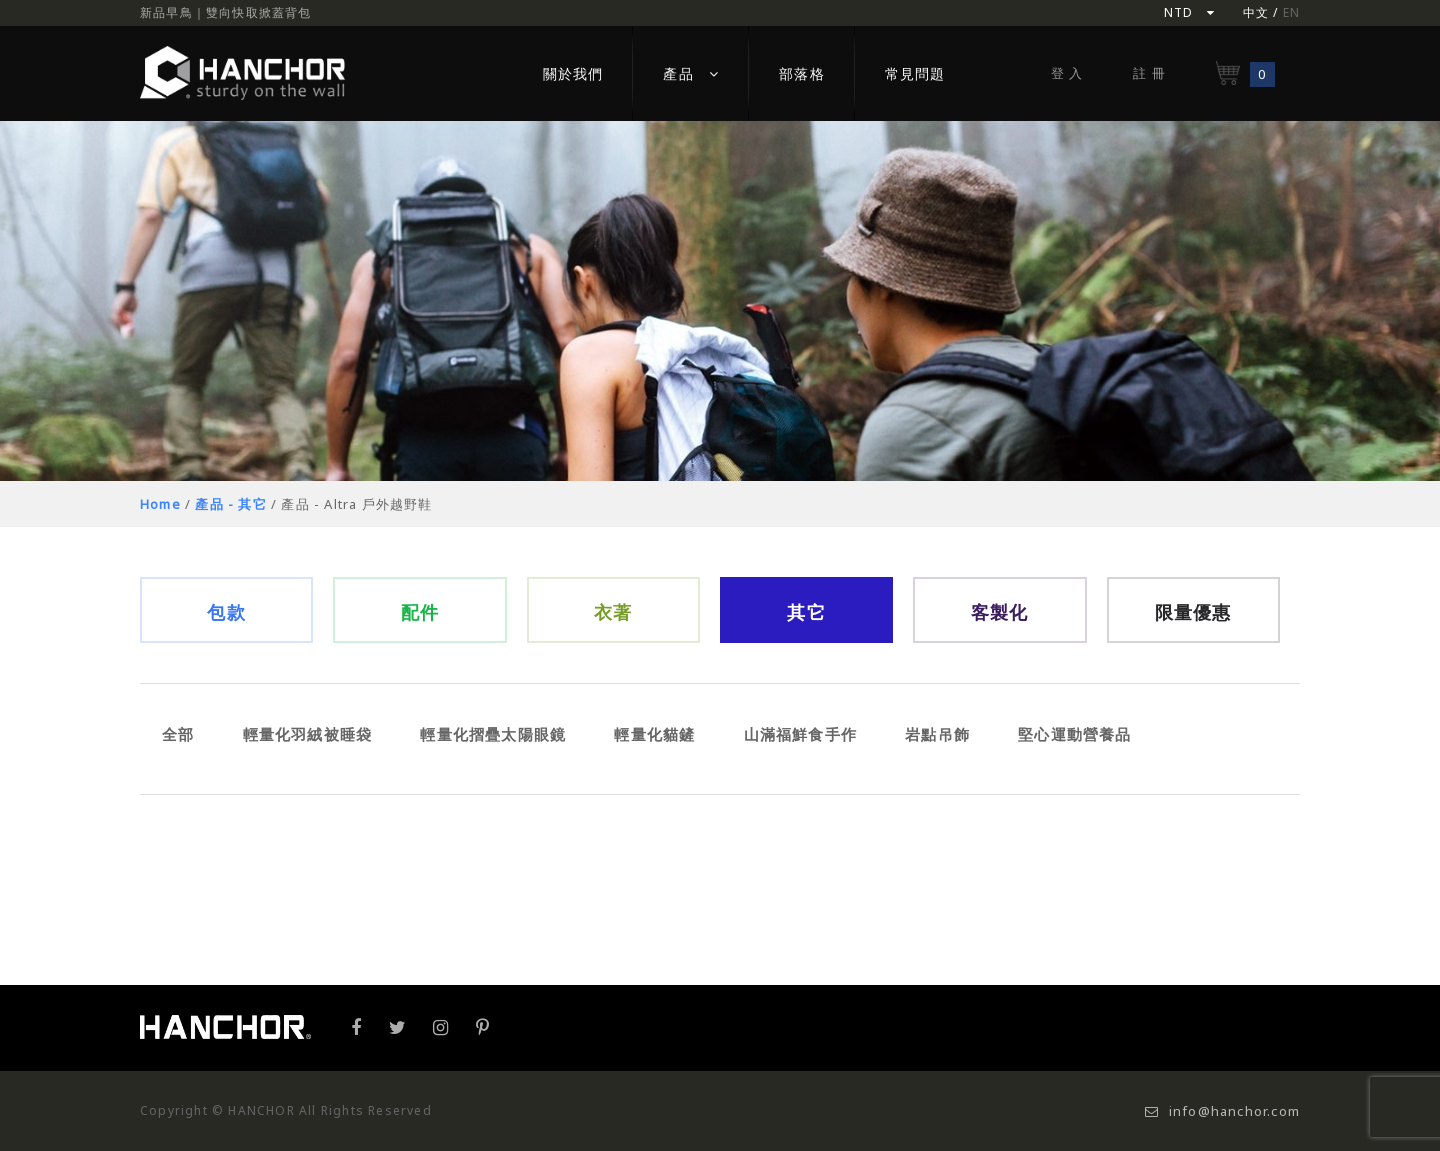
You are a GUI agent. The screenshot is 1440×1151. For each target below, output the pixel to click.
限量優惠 (1193, 612)
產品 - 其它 (230, 504)
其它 (806, 612)
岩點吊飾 (937, 734)
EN (1291, 12)
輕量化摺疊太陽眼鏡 (493, 734)
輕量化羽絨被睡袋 (308, 734)
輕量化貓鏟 (654, 734)
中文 (1256, 12)
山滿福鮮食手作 (800, 734)
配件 (420, 612)
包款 (226, 612)
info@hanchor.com (1222, 1111)
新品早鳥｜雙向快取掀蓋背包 (226, 12)
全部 (178, 734)
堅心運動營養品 (1074, 734)
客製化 (1000, 612)
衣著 (613, 612)
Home (160, 504)
